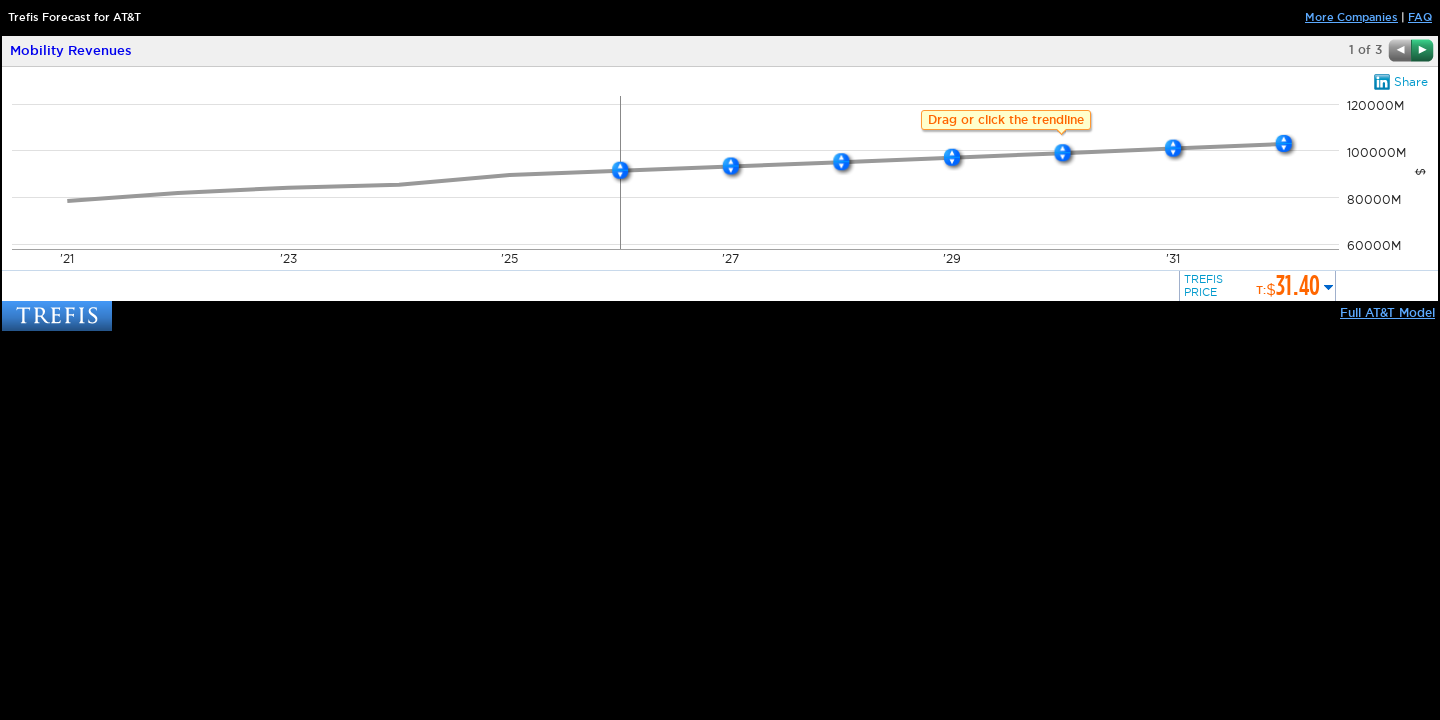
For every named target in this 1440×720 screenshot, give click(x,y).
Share (1411, 82)
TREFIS (57, 316)
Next (1422, 50)
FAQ (1420, 17)
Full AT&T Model (1387, 313)
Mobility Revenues (71, 51)
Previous (1399, 50)
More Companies (1351, 17)
